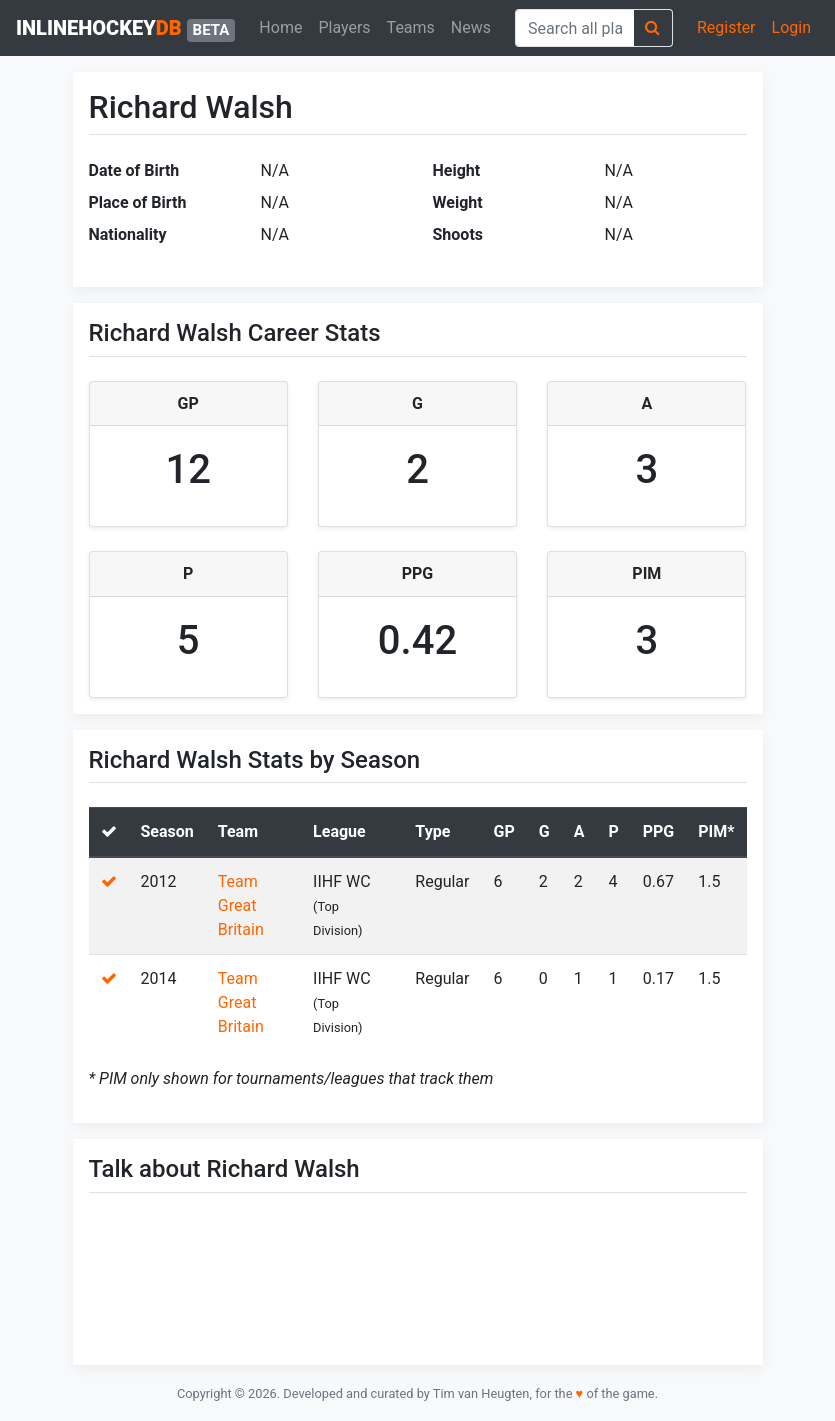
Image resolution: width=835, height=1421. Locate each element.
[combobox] (574, 28)
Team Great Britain (241, 905)
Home (280, 27)
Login (791, 27)
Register (726, 27)
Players (344, 27)
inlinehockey (125, 29)
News (471, 27)
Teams (411, 27)
